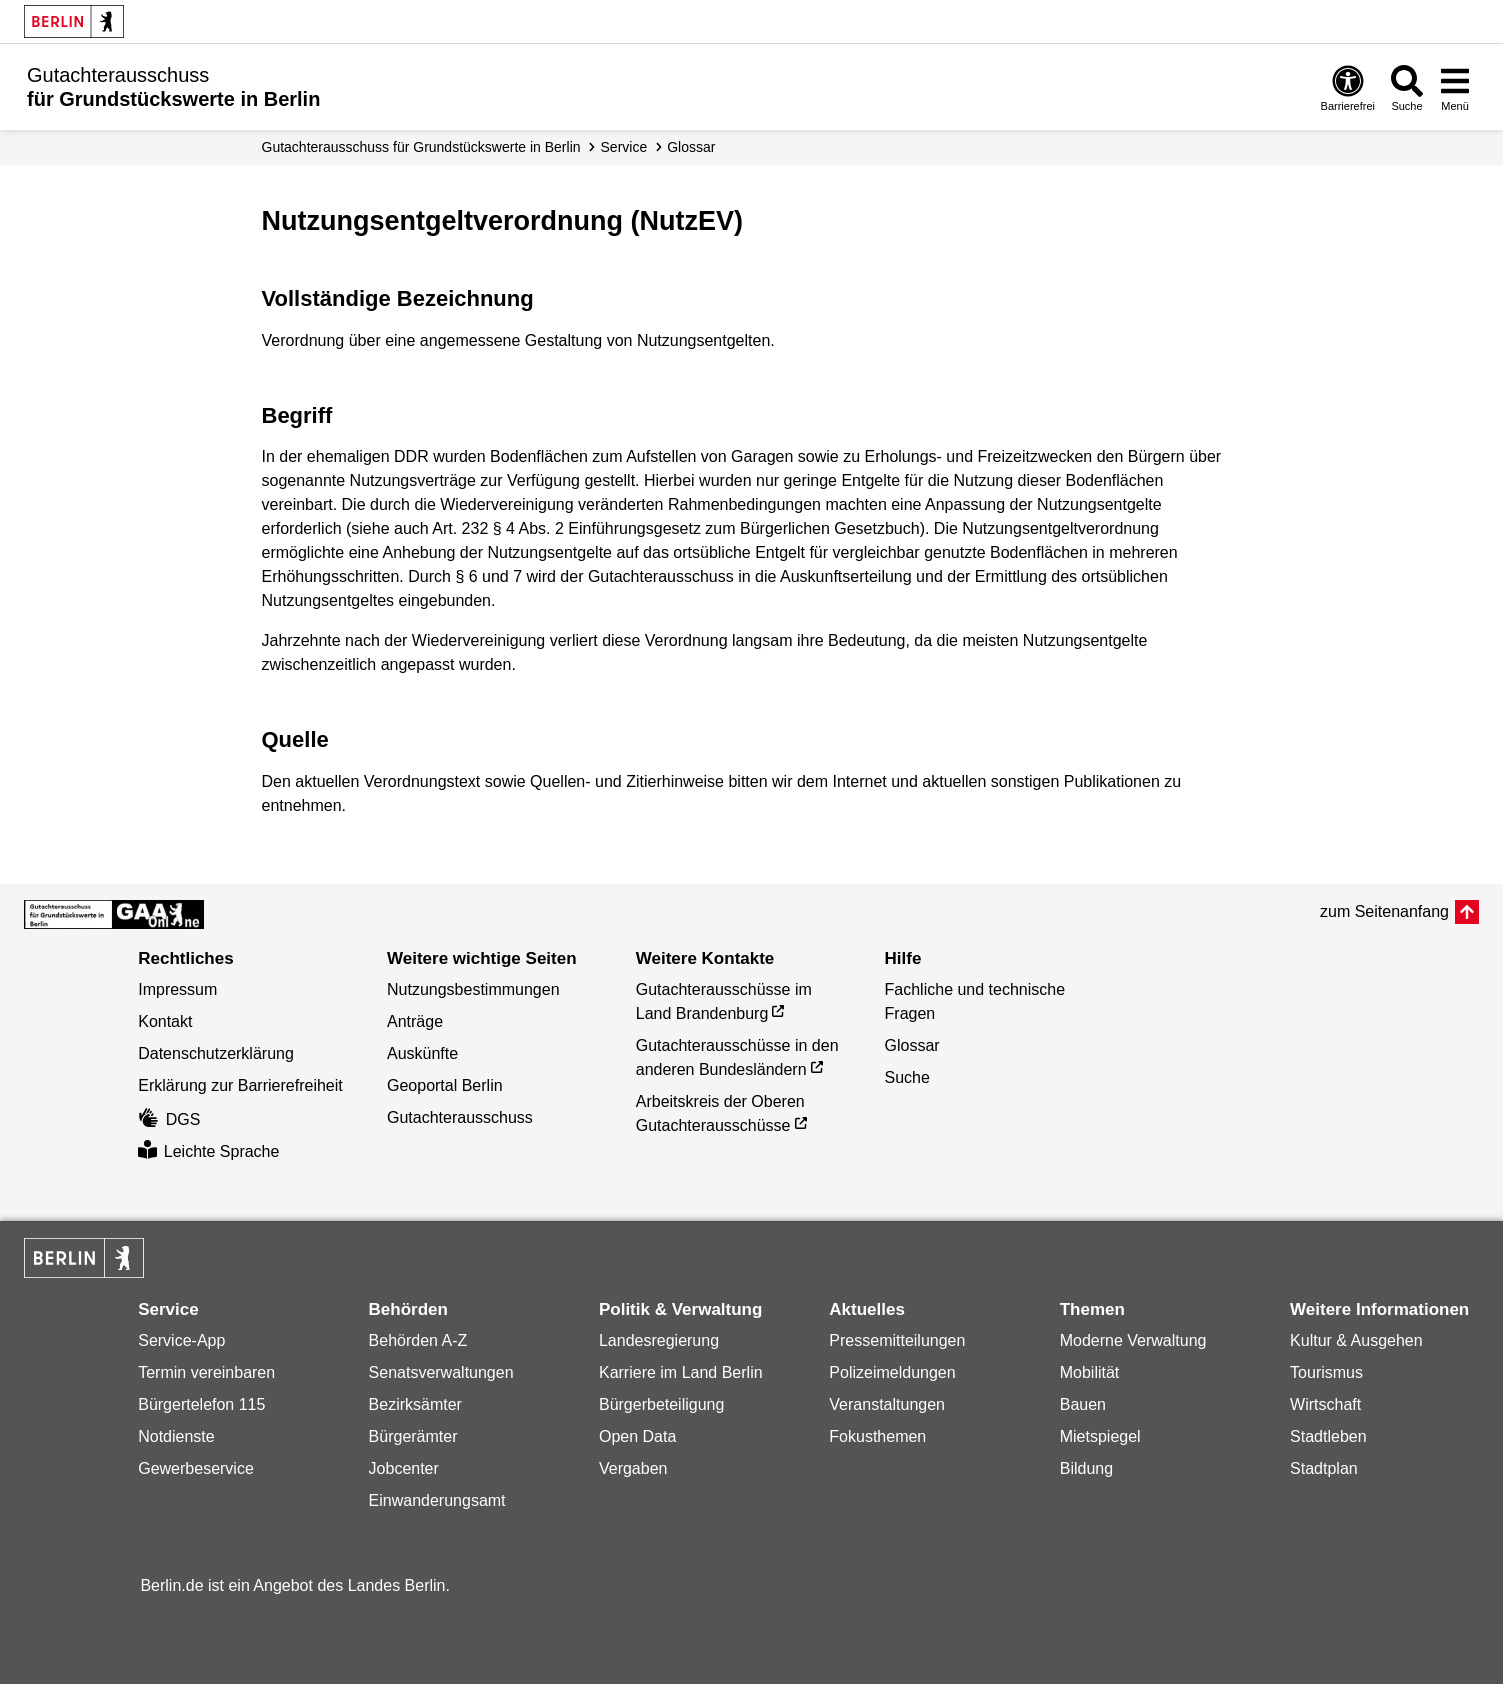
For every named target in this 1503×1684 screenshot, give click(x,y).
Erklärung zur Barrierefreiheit (240, 1085)
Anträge (415, 1021)
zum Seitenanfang (1384, 911)
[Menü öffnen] (1455, 87)
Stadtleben (1328, 1436)
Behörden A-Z (418, 1340)
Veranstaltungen (887, 1404)
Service (624, 147)
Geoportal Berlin (445, 1085)
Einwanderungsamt (437, 1500)
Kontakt (165, 1021)
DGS (169, 1119)
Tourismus (1326, 1372)
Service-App (181, 1340)
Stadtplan (1324, 1468)
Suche (907, 1077)
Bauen (1083, 1404)
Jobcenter (404, 1468)
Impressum (177, 989)
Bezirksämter (415, 1404)
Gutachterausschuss (460, 1117)
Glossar (691, 147)
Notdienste (176, 1436)
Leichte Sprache (208, 1151)
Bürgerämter (413, 1436)
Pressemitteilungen (897, 1340)
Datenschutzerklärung (216, 1053)
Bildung (1086, 1468)
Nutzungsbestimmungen (473, 989)
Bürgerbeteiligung (661, 1404)
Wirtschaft (1325, 1404)
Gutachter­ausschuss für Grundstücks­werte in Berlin (421, 147)
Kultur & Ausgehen (1356, 1340)
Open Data (637, 1436)
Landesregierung (659, 1340)
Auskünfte (422, 1053)
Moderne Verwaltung (1133, 1340)
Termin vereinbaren (206, 1372)
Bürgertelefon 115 (201, 1404)
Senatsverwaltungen (441, 1372)
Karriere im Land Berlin (681, 1372)
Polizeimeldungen (892, 1372)
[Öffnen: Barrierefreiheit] (1348, 87)
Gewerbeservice (196, 1468)
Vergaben (633, 1468)
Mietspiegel (1100, 1436)
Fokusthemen (877, 1436)
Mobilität (1090, 1372)
